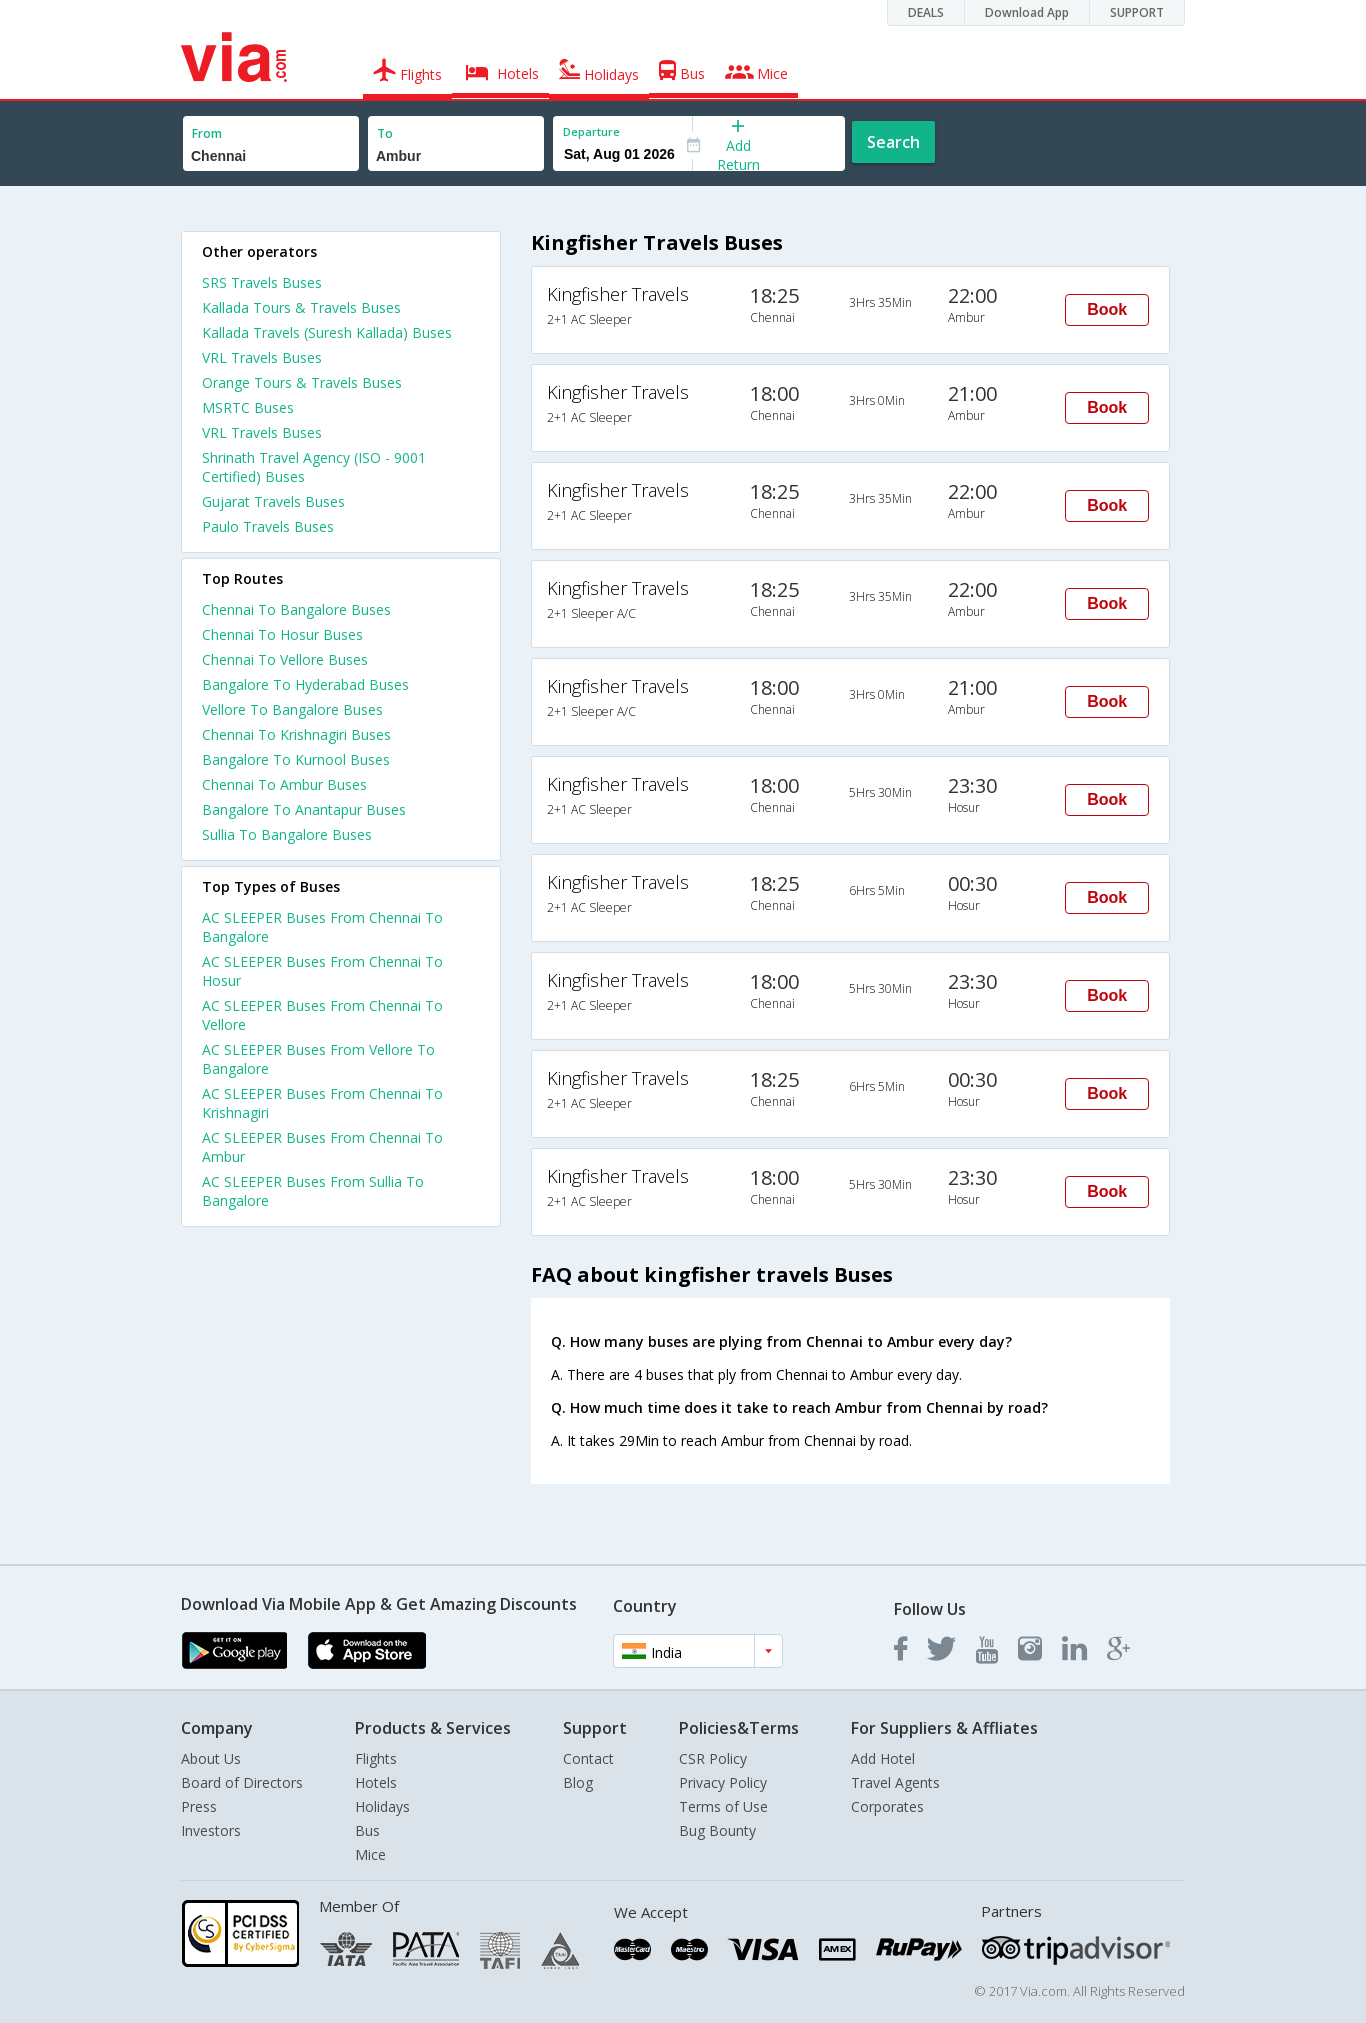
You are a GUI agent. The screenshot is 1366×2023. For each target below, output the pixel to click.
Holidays (382, 1806)
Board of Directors (242, 1782)
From (207, 133)
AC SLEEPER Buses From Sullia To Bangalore (313, 1191)
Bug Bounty (717, 1830)
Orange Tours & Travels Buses (302, 382)
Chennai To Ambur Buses (284, 784)
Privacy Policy (723, 1782)
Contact (588, 1758)
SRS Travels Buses (262, 282)
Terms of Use (723, 1806)
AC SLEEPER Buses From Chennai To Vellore (322, 1015)
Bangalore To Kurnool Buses (296, 759)
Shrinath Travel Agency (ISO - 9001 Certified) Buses (314, 467)
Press (199, 1806)
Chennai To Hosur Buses (282, 634)
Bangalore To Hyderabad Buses (305, 684)
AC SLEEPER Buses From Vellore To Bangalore (318, 1059)
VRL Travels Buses (262, 357)
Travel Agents (895, 1782)
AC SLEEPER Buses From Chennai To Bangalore (322, 927)
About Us (211, 1758)
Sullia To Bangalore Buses (287, 834)
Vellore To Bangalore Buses (292, 709)
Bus (367, 1830)
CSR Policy (713, 1758)
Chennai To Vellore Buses (285, 659)
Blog (578, 1782)
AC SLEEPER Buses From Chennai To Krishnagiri (322, 1103)
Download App (1027, 12)
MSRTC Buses (248, 407)
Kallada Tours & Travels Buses (301, 307)
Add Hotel (883, 1758)
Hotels (376, 1782)
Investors (211, 1830)
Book (1107, 309)
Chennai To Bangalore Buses (296, 609)
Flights (376, 1758)
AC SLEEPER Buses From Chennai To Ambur (322, 1147)
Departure (591, 131)
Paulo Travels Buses (268, 526)
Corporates (887, 1806)
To (385, 133)
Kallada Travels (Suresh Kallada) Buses (327, 332)
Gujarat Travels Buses (273, 501)
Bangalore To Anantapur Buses (304, 809)
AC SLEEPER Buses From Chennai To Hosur (322, 971)
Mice (370, 1854)
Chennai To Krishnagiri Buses (296, 734)
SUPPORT (1137, 12)
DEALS (926, 12)
